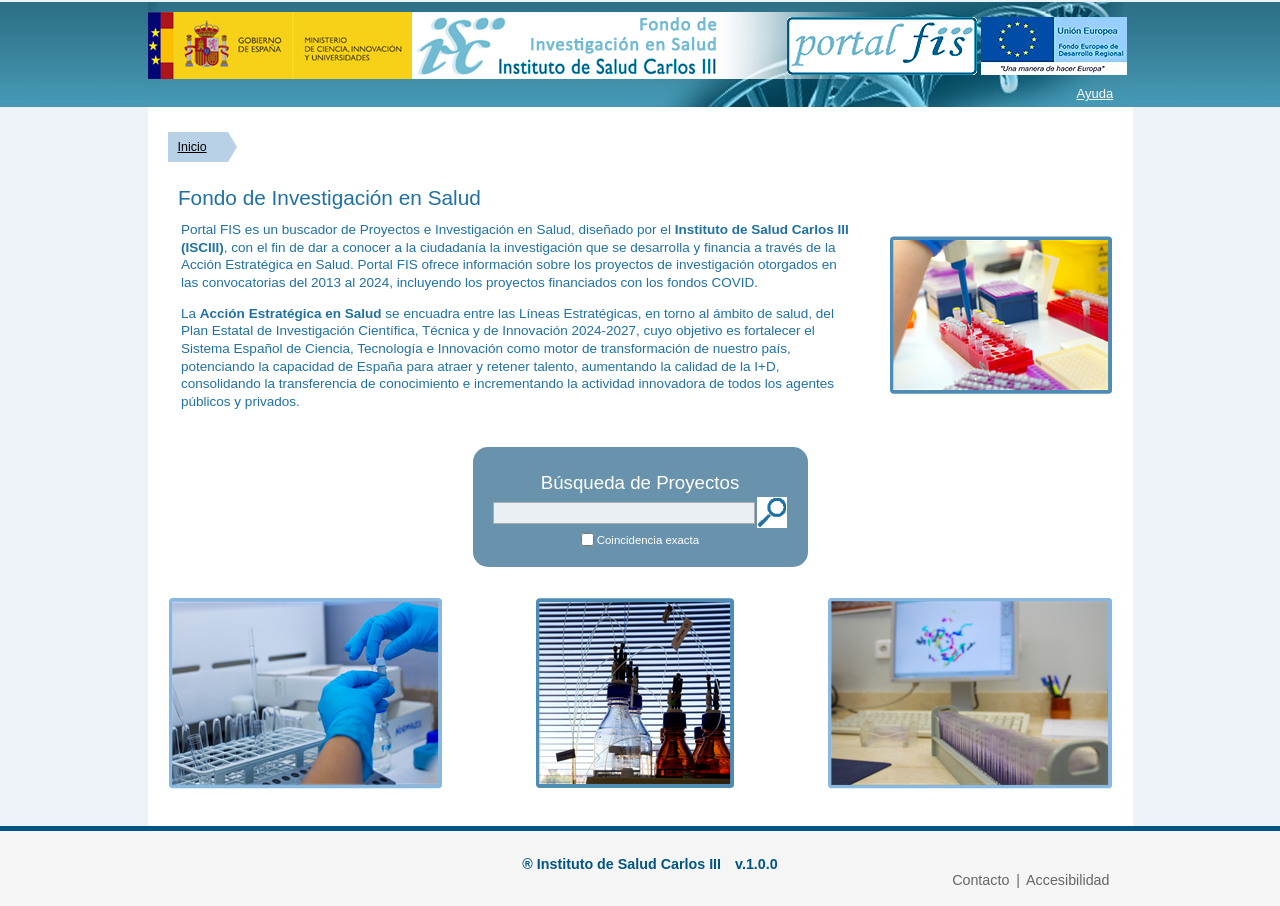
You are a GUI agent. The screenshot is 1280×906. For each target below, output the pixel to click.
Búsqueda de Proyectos (640, 482)
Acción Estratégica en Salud (291, 313)
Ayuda (1095, 93)
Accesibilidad (1067, 880)
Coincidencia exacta (648, 540)
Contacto (980, 880)
